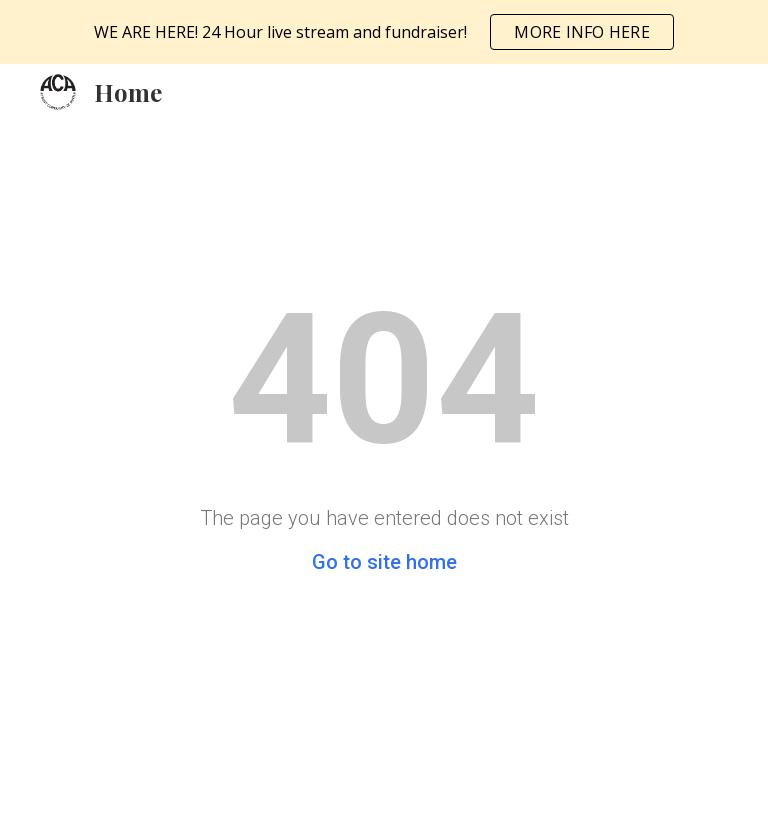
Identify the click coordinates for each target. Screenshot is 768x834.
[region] (384, 32)
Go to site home (384, 562)
